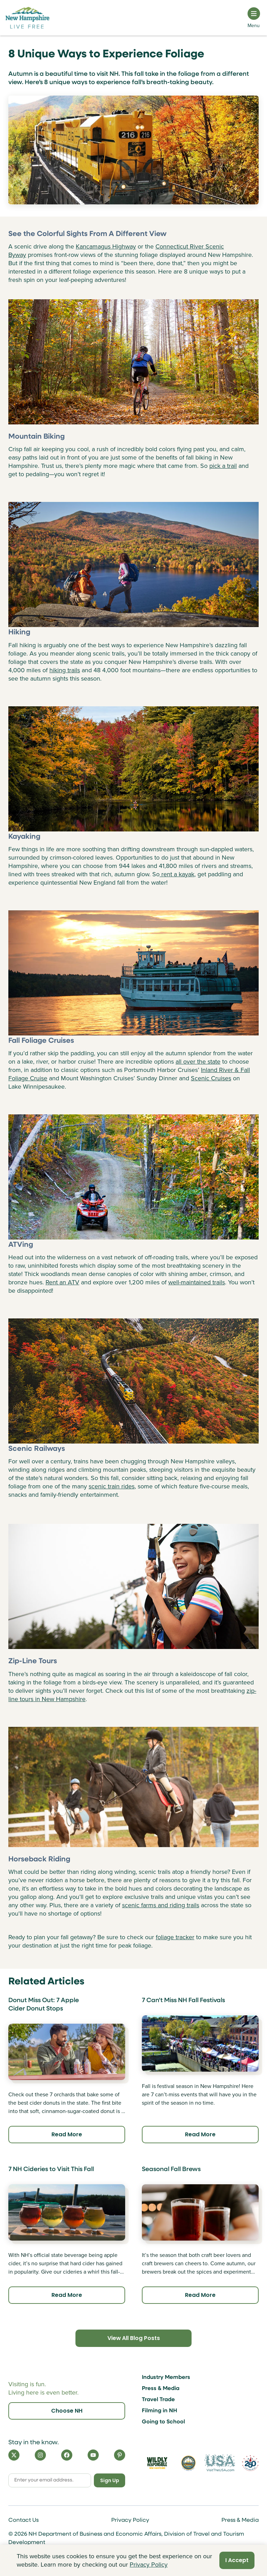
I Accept (237, 2560)
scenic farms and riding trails (160, 1905)
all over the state (198, 1061)
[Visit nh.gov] (188, 2463)
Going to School (163, 2422)
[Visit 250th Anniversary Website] (250, 2463)
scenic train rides (112, 1486)
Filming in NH (159, 2411)
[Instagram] (40, 2455)
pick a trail (223, 465)
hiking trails (64, 670)
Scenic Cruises (211, 1078)
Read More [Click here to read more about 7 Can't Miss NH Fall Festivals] (200, 2134)
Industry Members (166, 2377)
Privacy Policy (130, 2520)
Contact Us (23, 2520)
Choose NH (66, 2411)
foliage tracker (175, 1937)
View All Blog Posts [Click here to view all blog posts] (133, 2338)
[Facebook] (66, 2455)
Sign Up (109, 2480)
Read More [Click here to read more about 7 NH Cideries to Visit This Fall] (66, 2295)
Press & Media (160, 2388)
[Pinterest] (119, 2455)
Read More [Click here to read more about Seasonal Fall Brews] (200, 2295)
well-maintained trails (196, 1282)
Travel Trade (158, 2400)
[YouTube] (93, 2455)
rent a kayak (177, 874)
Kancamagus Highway (106, 246)
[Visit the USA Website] (219, 2463)
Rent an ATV (62, 1282)
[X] (13, 2455)
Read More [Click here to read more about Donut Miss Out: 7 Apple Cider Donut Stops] (66, 2134)
